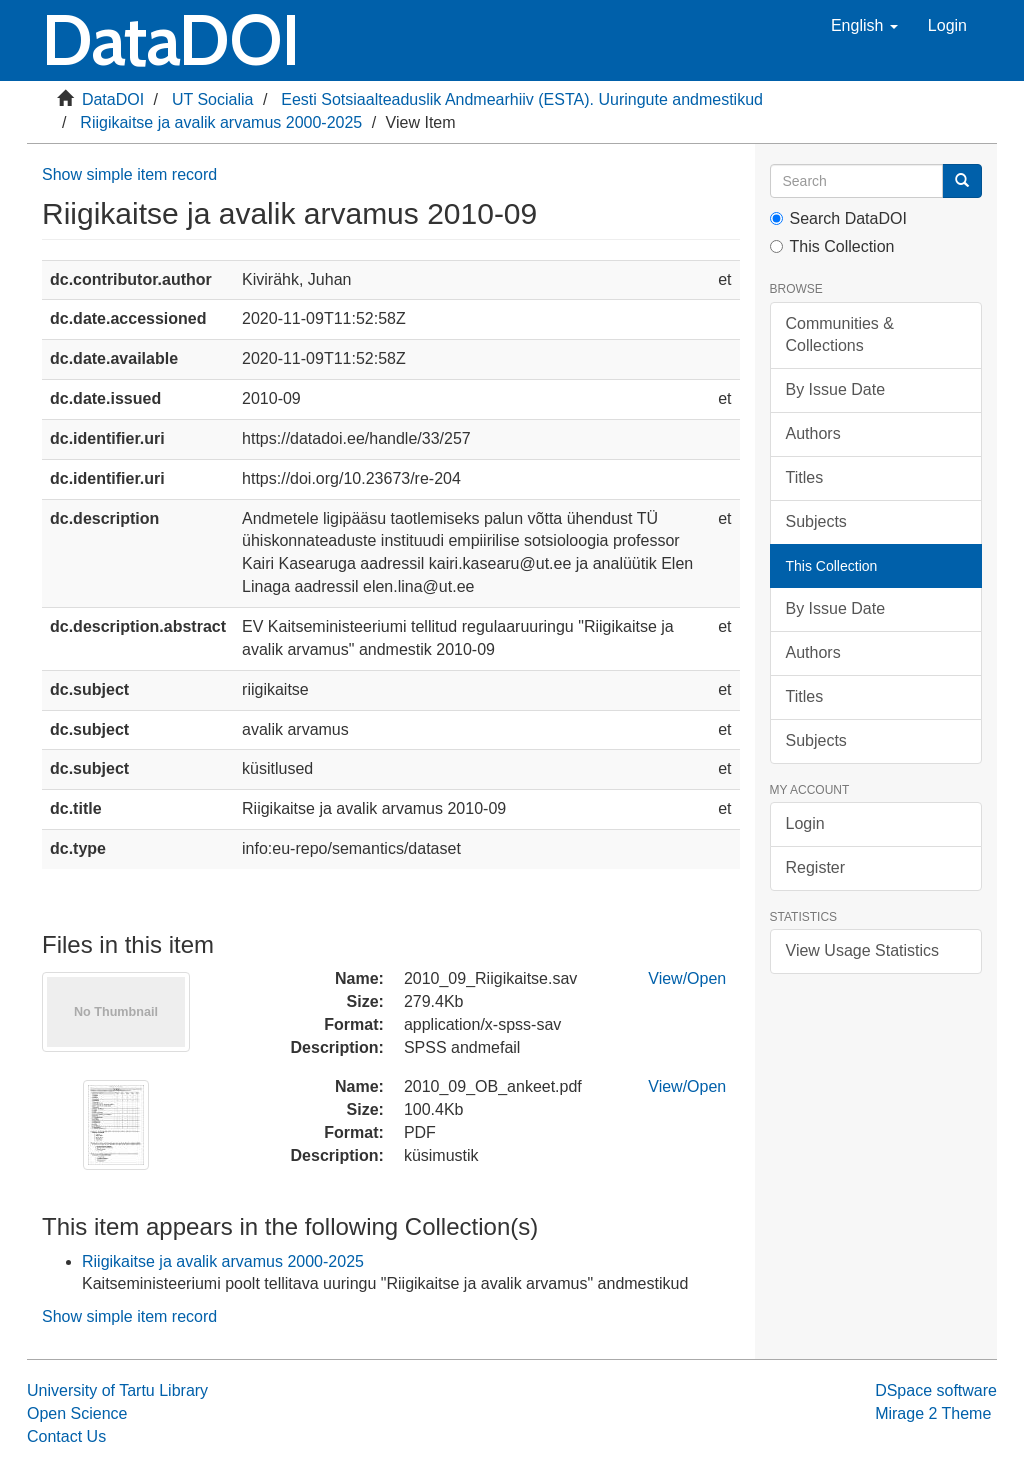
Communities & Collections (840, 335)
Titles (805, 477)
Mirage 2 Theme (933, 1413)
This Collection (832, 246)
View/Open (687, 978)
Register (816, 867)
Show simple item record (129, 174)
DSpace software (936, 1390)
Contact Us (66, 1436)
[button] (864, 26)
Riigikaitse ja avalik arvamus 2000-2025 (221, 122)
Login (805, 823)
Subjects (816, 521)
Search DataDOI (838, 218)
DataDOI (113, 99)
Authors (813, 433)
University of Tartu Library (117, 1390)
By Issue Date (836, 389)
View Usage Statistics (863, 950)
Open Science (77, 1413)
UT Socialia (213, 99)
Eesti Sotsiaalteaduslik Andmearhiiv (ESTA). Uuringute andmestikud (522, 99)
